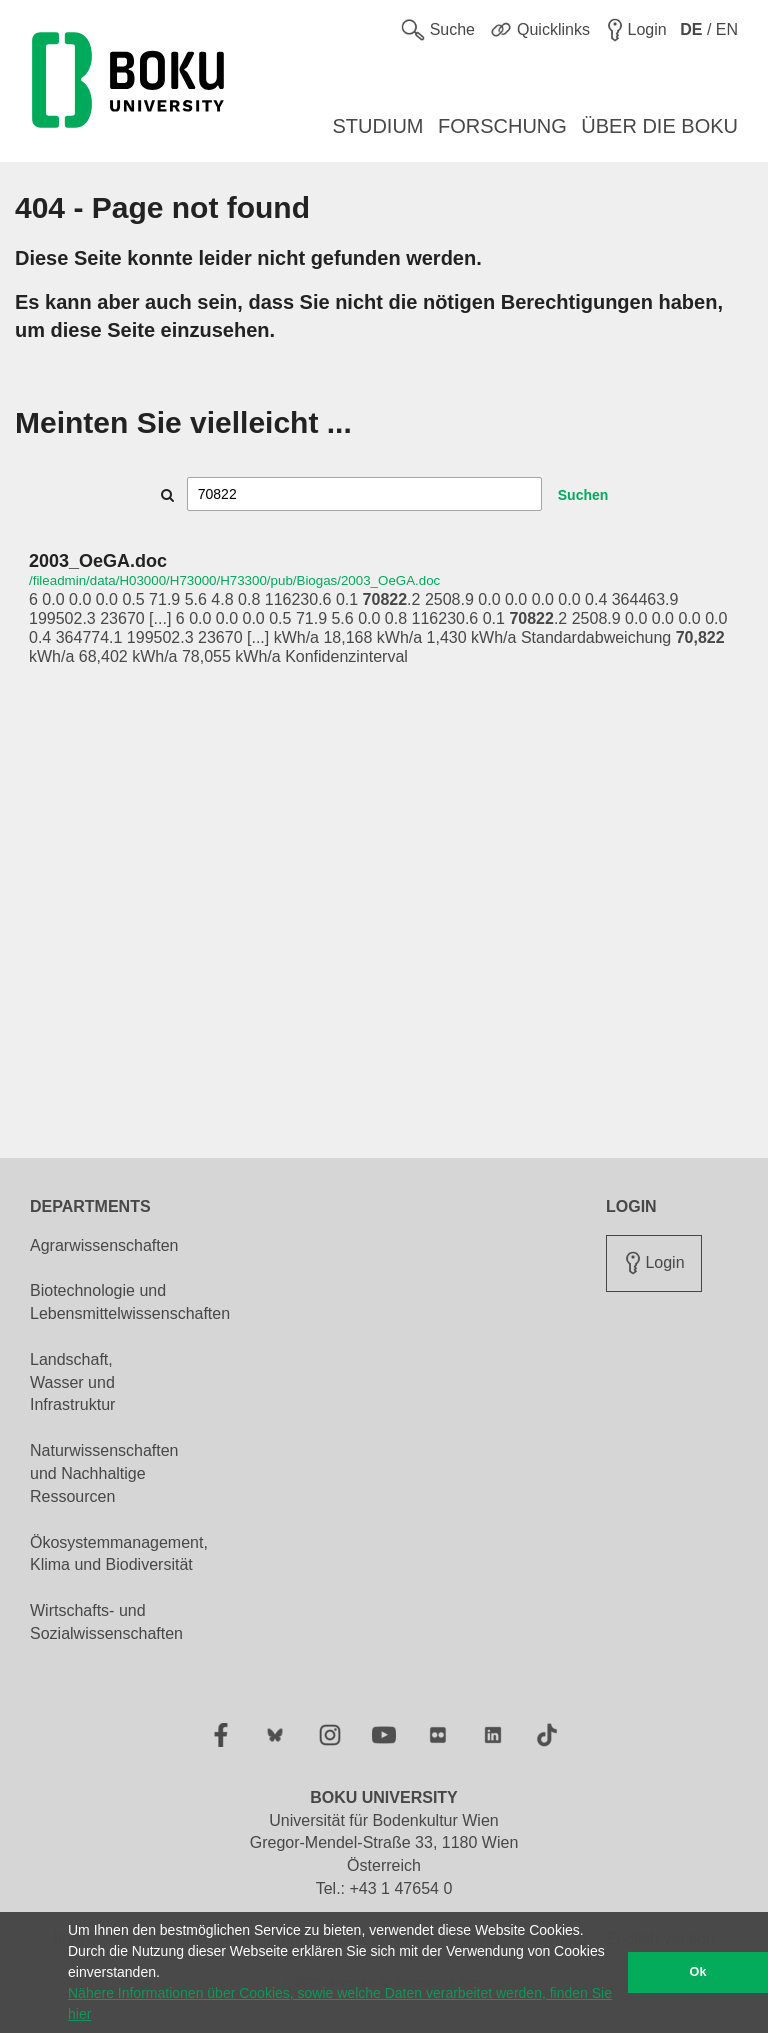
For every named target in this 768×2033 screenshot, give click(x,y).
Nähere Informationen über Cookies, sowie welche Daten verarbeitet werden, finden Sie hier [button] (340, 2003)
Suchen (583, 495)
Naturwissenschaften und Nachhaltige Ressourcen (104, 1473)
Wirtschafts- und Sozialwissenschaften (106, 1622)
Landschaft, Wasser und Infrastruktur (72, 1382)
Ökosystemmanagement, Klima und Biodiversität (119, 1554)
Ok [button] (698, 1972)
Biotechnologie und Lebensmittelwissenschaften (130, 1302)
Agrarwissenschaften (104, 1245)
